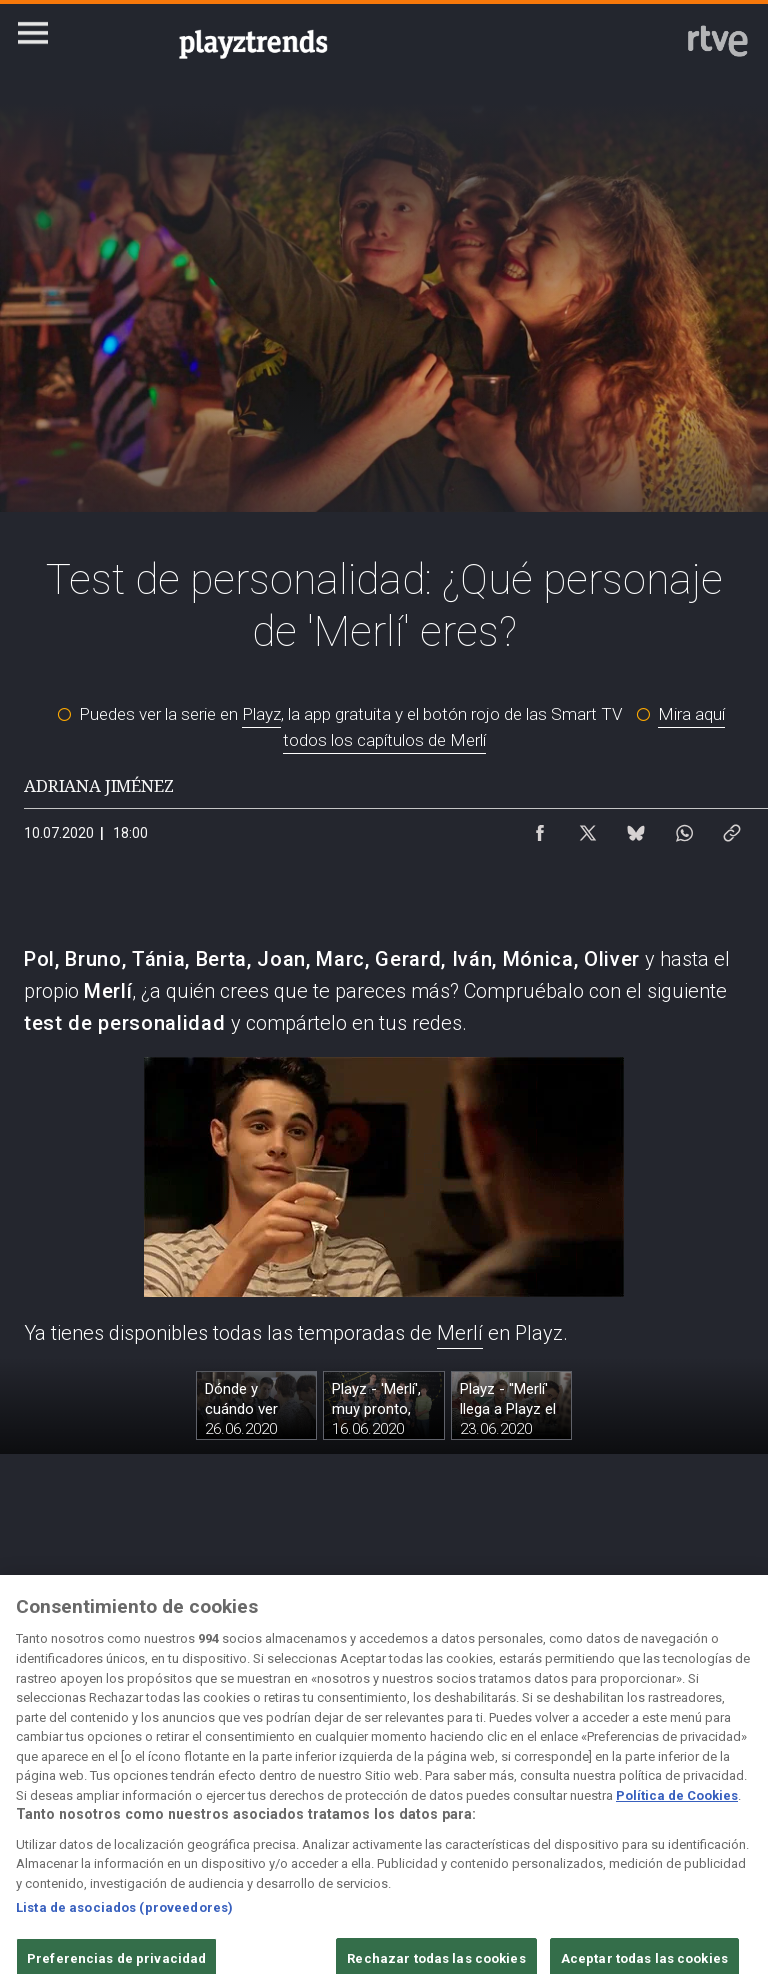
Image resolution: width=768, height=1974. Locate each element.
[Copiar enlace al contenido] (732, 828)
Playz (261, 714)
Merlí (460, 1333)
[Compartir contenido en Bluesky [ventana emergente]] (636, 828)
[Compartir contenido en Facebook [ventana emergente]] (540, 828)
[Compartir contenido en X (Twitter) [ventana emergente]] (588, 828)
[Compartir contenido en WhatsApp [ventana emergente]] (684, 828)
